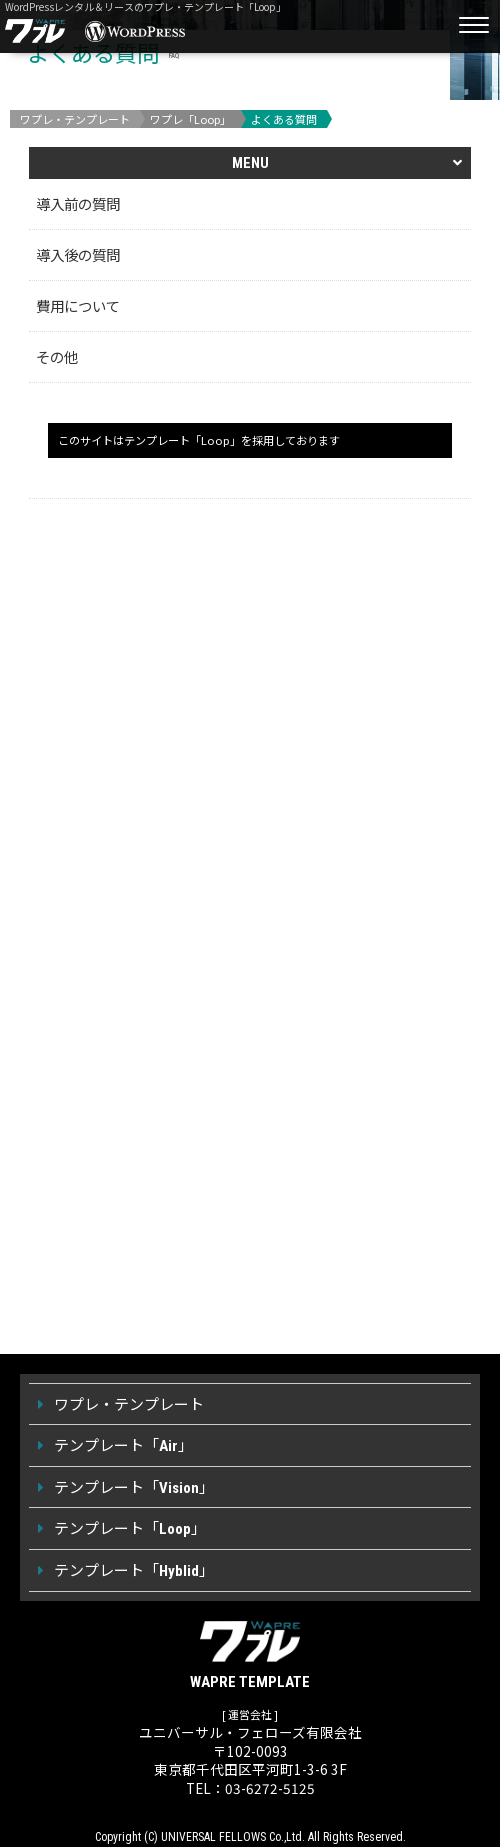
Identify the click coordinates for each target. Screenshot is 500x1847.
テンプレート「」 (123, 1444)
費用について (78, 305)
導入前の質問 (78, 203)
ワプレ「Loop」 (190, 119)
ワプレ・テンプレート (75, 119)
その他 (57, 356)
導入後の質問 (78, 254)
